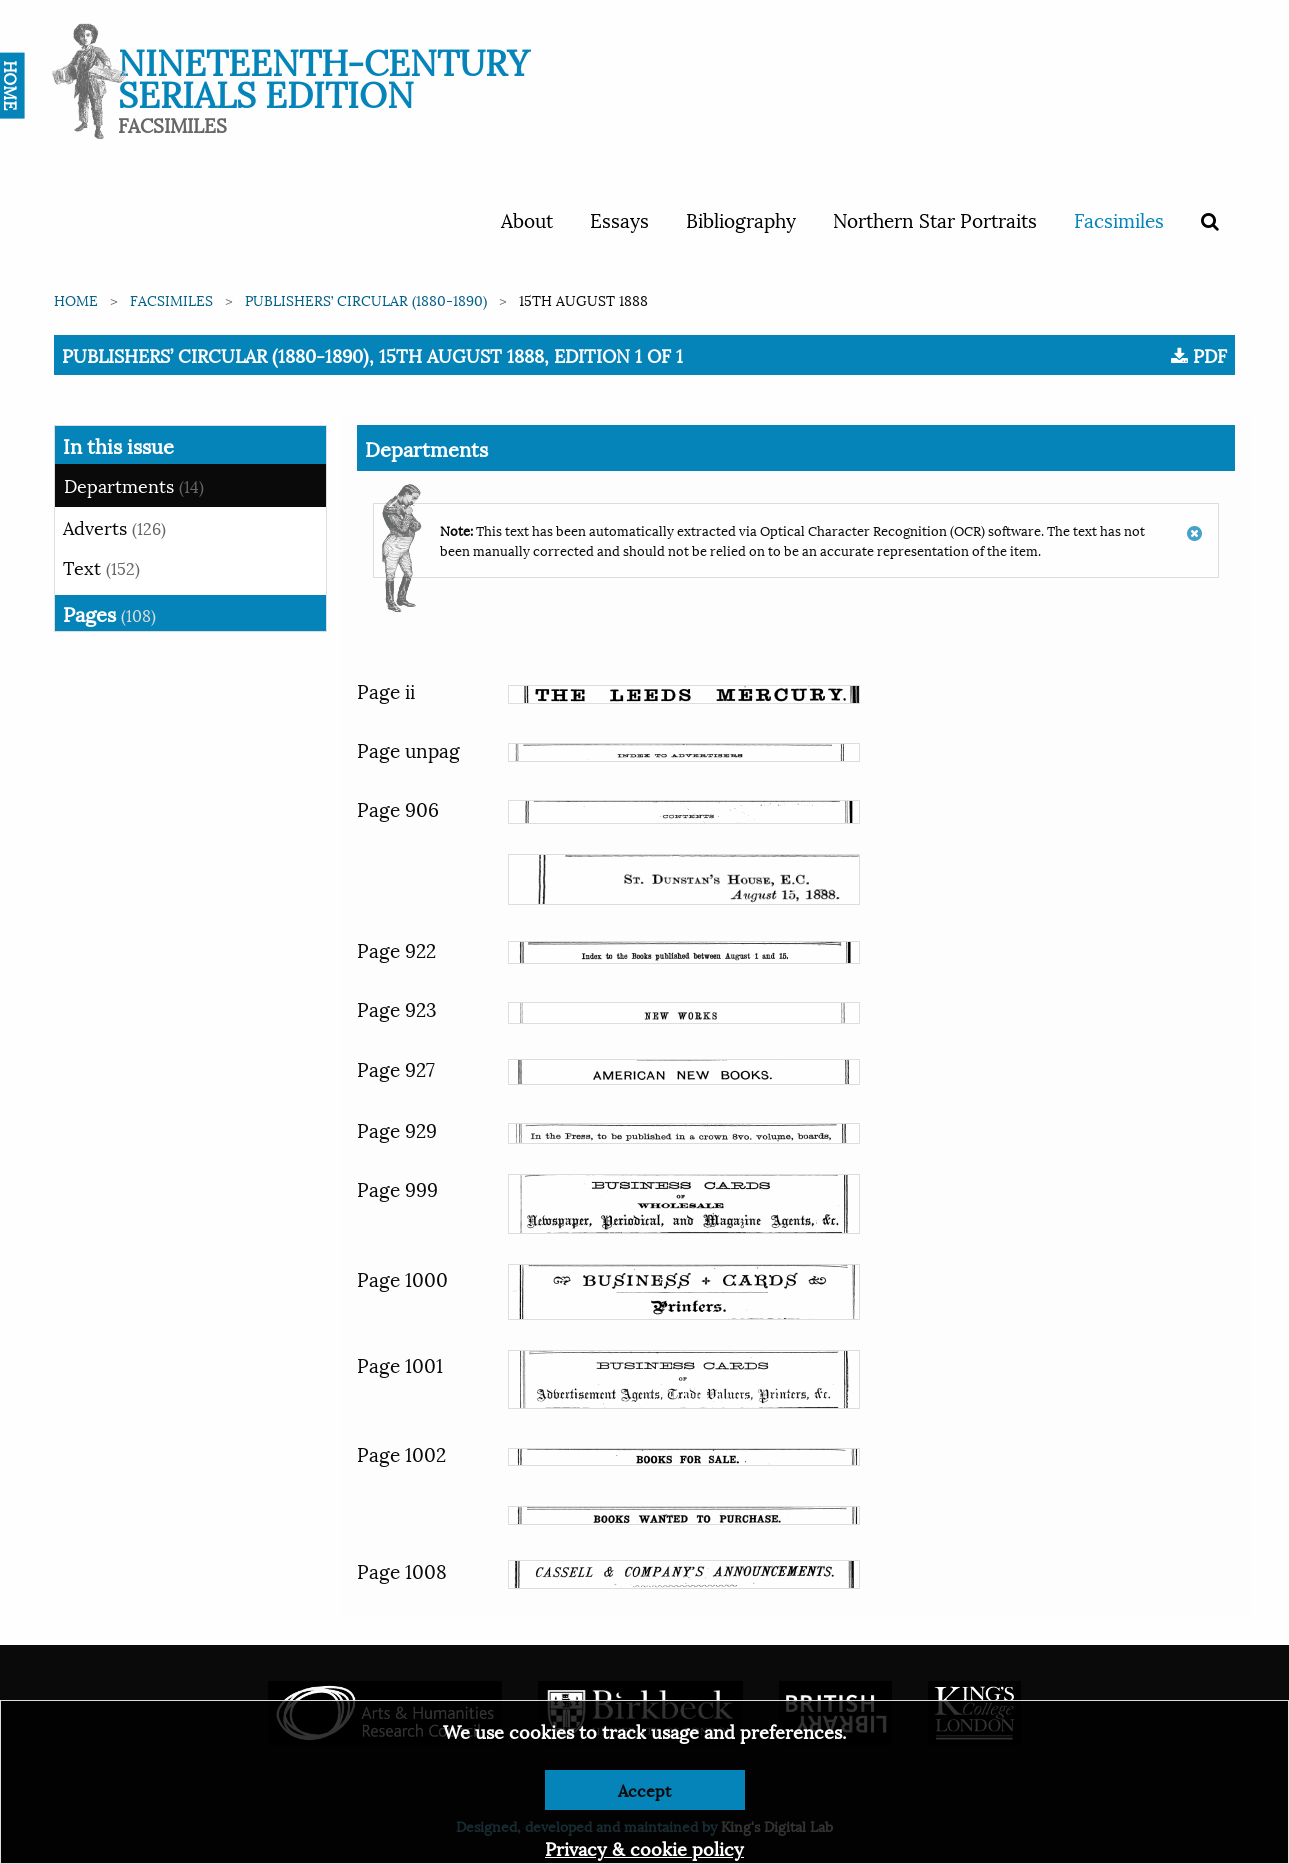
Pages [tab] (109, 613)
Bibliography (741, 219)
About (527, 219)
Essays (619, 219)
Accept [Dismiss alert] (644, 1789)
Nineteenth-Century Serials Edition (323, 75)
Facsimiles (1119, 219)
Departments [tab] (134, 484)
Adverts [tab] (114, 526)
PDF (1199, 355)
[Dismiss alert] (1194, 523)
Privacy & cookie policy (644, 1847)
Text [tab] (101, 566)
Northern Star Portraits (935, 219)
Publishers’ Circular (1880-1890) (366, 299)
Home (76, 299)
